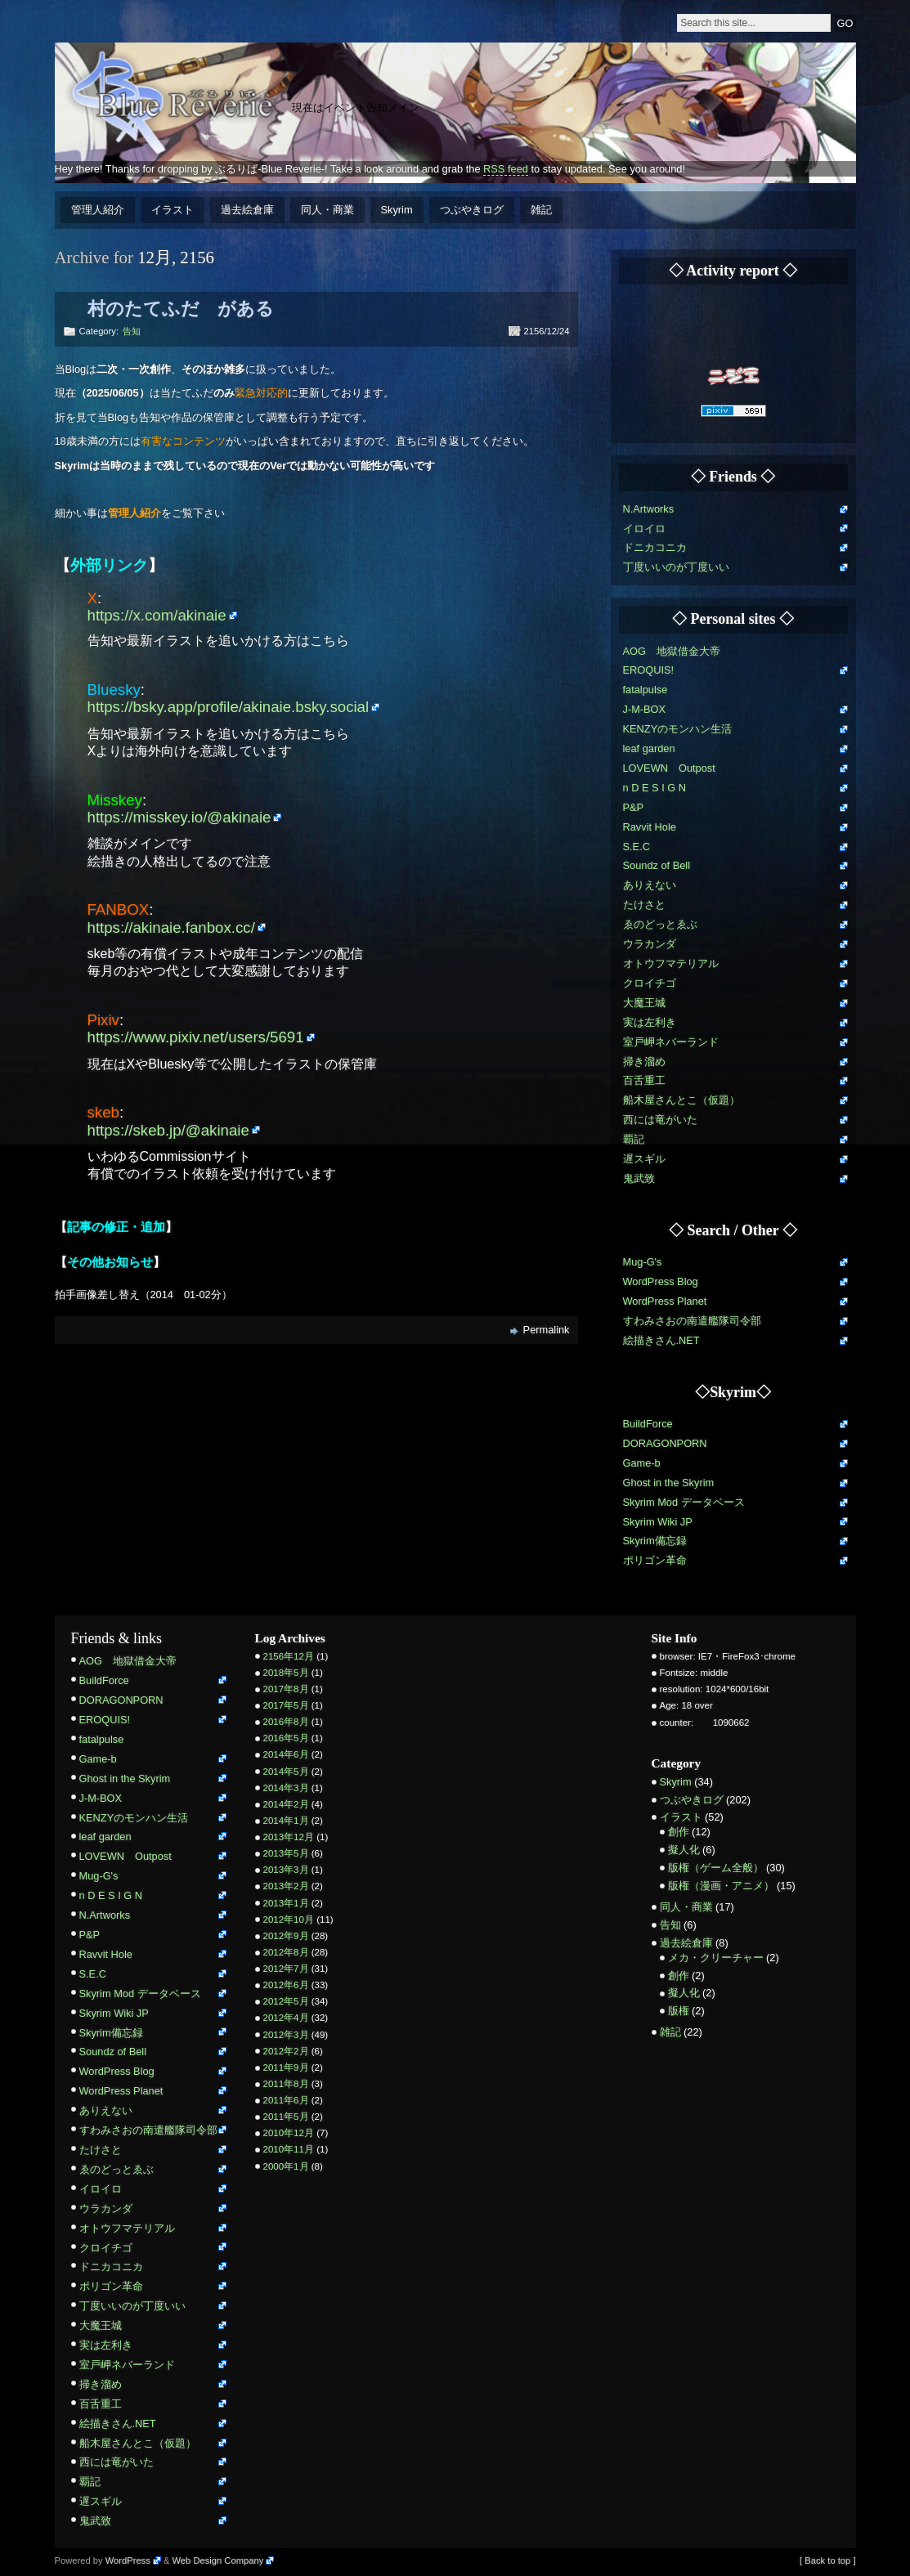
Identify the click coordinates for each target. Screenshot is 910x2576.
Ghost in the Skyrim (669, 1482)
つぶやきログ (472, 210)
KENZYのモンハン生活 (678, 729)
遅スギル (644, 1159)
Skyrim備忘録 (655, 1540)
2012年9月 (286, 1936)
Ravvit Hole (649, 827)
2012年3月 (286, 2035)
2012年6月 (286, 1985)
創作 (678, 1832)
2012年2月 (286, 2051)
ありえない (649, 885)
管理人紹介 (97, 210)
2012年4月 (286, 2018)
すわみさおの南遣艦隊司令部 (692, 1321)
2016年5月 (286, 1738)
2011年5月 (286, 2116)
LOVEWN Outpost (669, 768)
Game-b (642, 1463)
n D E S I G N (655, 788)
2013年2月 (286, 1886)
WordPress (127, 2560)
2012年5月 (286, 2001)
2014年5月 (286, 1771)
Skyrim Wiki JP (658, 1522)
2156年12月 (288, 1656)
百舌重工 (644, 1080)
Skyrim (397, 210)
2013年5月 (286, 1853)
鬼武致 (639, 1178)
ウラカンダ (649, 944)
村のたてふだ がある (180, 308)
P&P (633, 807)
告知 (132, 331)
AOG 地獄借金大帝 (671, 651)
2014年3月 (286, 1788)
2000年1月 (286, 2166)
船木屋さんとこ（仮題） (681, 1100)
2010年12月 (288, 2133)
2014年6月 (286, 1754)
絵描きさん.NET (661, 1340)
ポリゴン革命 (655, 1560)
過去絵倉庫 (247, 210)
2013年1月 (286, 1903)
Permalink (546, 1330)
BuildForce (648, 1424)
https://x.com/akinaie (156, 615)
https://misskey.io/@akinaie (179, 817)
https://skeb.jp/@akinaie (168, 1130)
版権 (678, 2011)
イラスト (172, 210)
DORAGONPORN (665, 1443)
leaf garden (649, 748)
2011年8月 (286, 2084)
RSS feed (505, 169)
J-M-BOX (644, 709)
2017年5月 (286, 1705)
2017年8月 (286, 1689)
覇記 (633, 1139)
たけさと (644, 904)
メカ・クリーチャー (716, 1957)
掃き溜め (644, 1061)
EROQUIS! (649, 670)
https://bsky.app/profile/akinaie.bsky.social (228, 706)
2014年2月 (286, 1804)
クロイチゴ (649, 983)
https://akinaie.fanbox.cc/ (171, 927)
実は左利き (649, 1022)
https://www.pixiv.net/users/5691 (195, 1037)
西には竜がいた (660, 1119)
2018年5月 (286, 1673)
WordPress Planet (665, 1301)
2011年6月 (286, 2100)
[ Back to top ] (827, 2560)
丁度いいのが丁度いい (676, 567)
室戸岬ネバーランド (671, 1042)
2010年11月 (288, 2149)
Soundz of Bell (657, 865)
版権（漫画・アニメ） (721, 1885)
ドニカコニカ (655, 547)
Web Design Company (218, 2560)
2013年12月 (288, 1837)
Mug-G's (642, 1262)
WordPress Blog (660, 1281)
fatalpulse (645, 689)
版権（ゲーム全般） (716, 1867)
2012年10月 (288, 1919)
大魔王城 (644, 1003)
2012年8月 (286, 1952)
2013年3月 (286, 1870)
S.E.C (636, 846)
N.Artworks (649, 509)
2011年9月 (286, 2067)
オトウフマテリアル (671, 963)
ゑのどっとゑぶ (660, 924)
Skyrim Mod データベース (684, 1502)
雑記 (541, 210)
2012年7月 (286, 1968)
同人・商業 (327, 210)
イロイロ (644, 528)
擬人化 (684, 1850)
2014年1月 (286, 1821)
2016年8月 (286, 1722)
